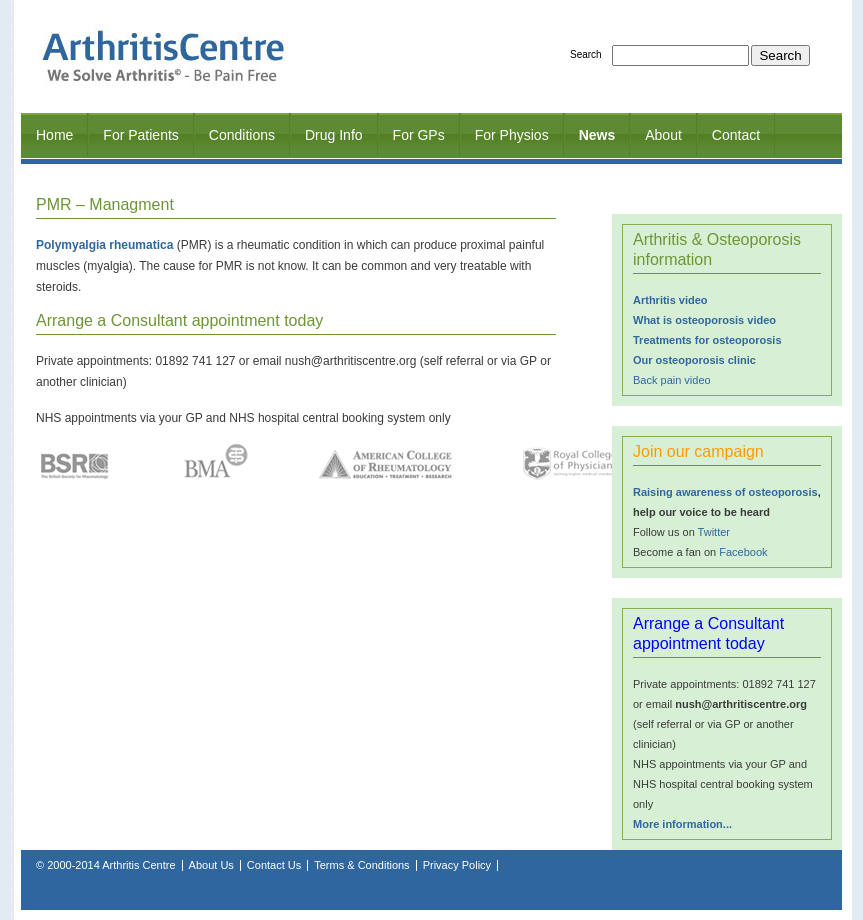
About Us (211, 865)
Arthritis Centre (138, 865)
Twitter (714, 532)
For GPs (419, 135)
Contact (736, 135)
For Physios (512, 135)
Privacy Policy (457, 865)
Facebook (743, 552)
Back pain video (672, 380)
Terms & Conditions (361, 865)
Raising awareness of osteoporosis (725, 492)
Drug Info (334, 135)
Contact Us (274, 865)
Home (54, 135)
